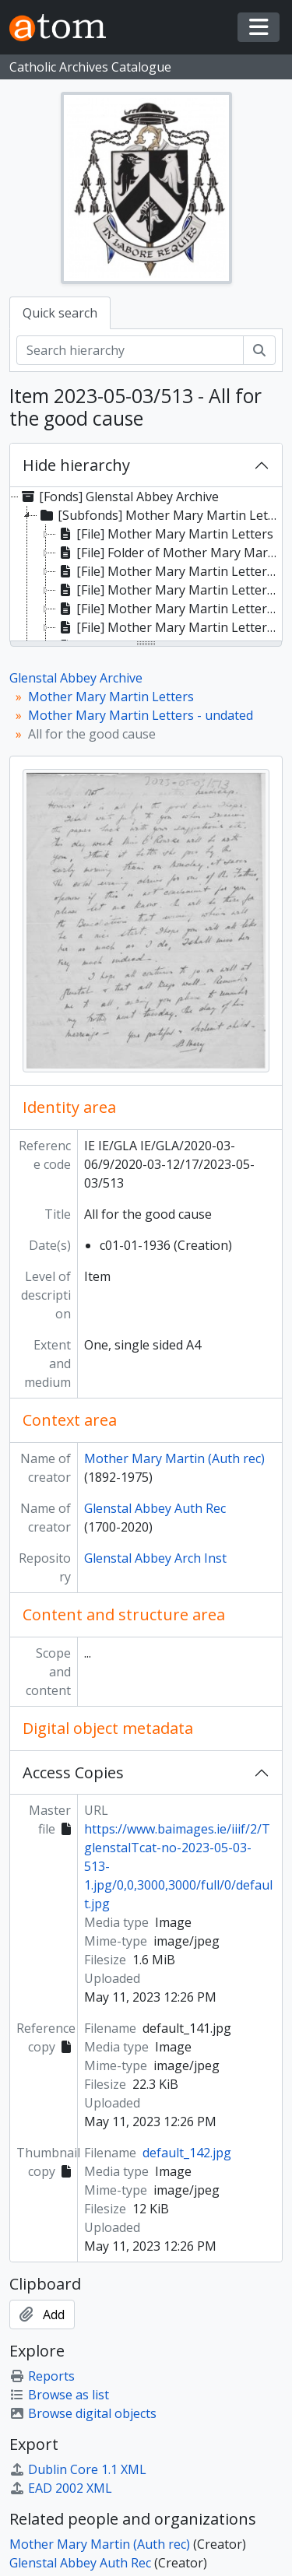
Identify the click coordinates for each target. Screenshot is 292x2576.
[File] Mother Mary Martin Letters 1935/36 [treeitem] (168, 590)
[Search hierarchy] (130, 350)
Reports (42, 2376)
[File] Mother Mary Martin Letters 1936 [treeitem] (168, 608)
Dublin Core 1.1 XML (77, 2469)
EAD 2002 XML (60, 2488)
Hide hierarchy (76, 465)
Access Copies (73, 1772)
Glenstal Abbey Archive (75, 677)
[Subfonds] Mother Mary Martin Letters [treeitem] (159, 515)
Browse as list (59, 2394)
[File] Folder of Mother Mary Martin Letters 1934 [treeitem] (168, 552)
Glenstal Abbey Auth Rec (155, 1508)
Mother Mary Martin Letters (111, 696)
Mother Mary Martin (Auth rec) (174, 1458)
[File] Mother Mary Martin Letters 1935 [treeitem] (168, 571)
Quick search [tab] (60, 312)
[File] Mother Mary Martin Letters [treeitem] (164, 534)
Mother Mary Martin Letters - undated (140, 715)
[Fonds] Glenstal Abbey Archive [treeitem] (119, 496)
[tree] (146, 565)
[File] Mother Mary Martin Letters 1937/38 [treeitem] (168, 627)
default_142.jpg (186, 2152)
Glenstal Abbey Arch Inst (155, 1558)
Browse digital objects (83, 2413)
